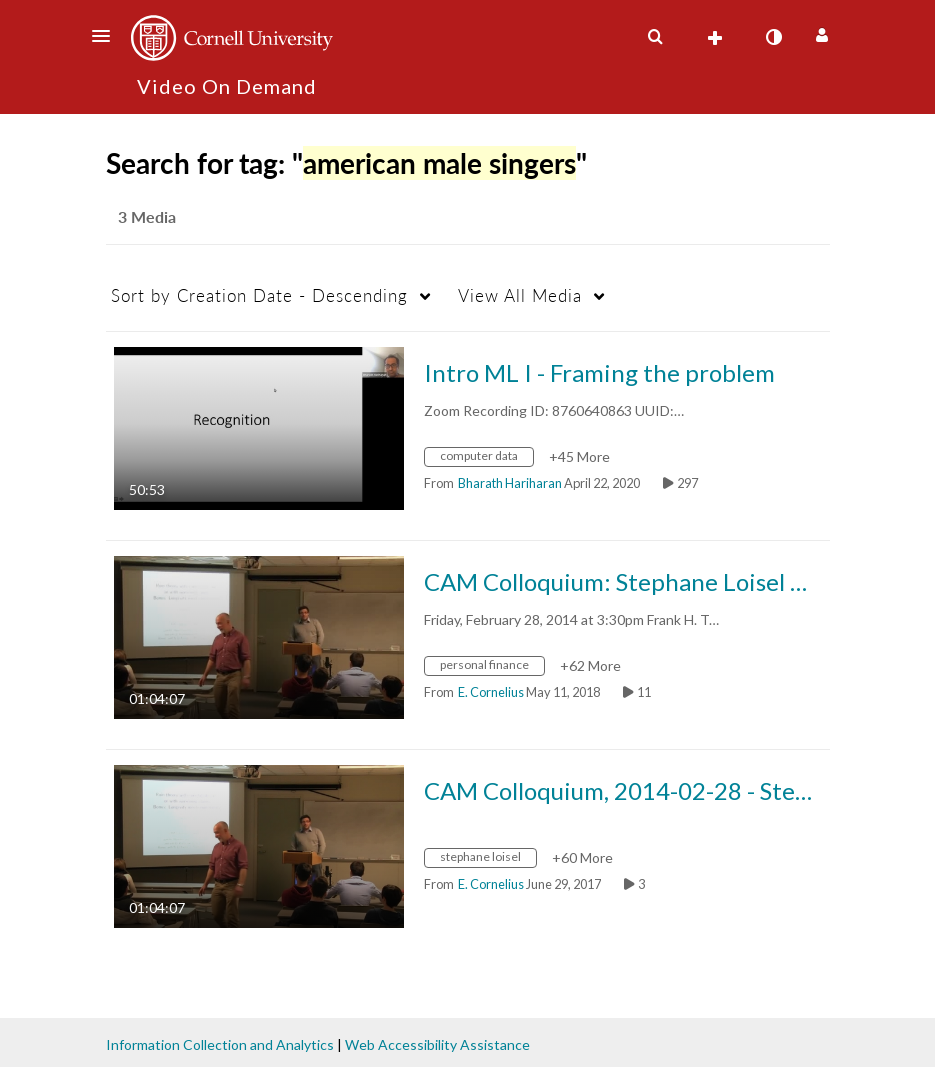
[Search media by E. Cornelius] (491, 692)
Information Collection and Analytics (220, 1044)
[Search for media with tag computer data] (486, 458)
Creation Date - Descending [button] (259, 295)
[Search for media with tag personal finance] (492, 667)
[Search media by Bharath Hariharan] (510, 483)
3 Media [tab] (147, 216)
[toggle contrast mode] (774, 37)
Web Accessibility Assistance (437, 1044)
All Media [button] (520, 295)
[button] (107, 36)
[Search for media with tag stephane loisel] (488, 859)
